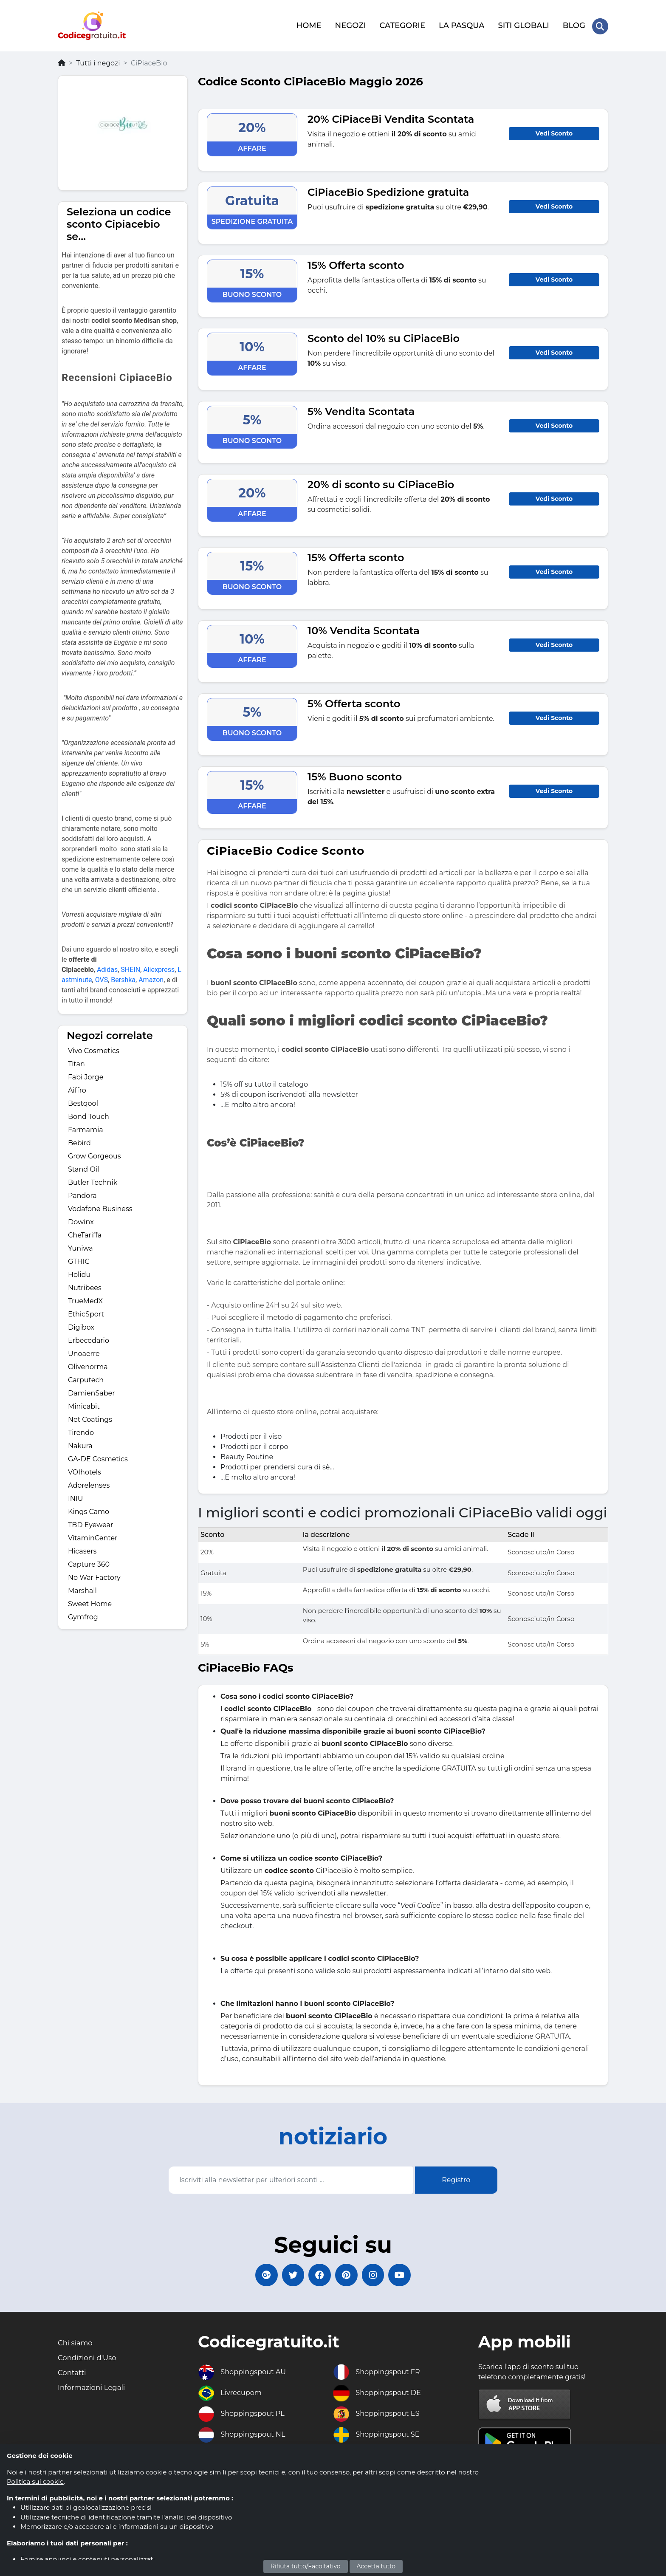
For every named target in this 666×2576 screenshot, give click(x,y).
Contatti (73, 2375)
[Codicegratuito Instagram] (377, 2274)
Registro (456, 2177)
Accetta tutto (376, 2566)
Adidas (107, 967)
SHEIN (130, 967)
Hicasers (82, 1549)
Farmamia (85, 1127)
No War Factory (94, 1575)
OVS (101, 977)
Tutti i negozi (98, 60)
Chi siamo (77, 2343)
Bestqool (83, 1101)
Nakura (80, 1443)
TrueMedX (85, 1298)
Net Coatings (90, 1417)
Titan (76, 1061)
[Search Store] (599, 24)
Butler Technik (92, 1180)
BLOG (573, 24)
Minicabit (84, 1404)
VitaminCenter (93, 1535)
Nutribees (85, 1285)
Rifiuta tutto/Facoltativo (306, 2566)
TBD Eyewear (90, 1522)
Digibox (81, 1325)
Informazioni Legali (94, 2390)
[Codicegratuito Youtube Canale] (407, 2274)
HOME (308, 24)
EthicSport (86, 1312)
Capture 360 (89, 1562)
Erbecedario (88, 1338)
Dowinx (81, 1219)
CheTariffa (85, 1233)
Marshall (82, 1588)
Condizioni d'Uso (89, 2359)
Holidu (79, 1272)
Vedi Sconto (554, 131)
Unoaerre (84, 1351)
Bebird (79, 1140)
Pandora (82, 1193)
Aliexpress (159, 967)
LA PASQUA (461, 24)
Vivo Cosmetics (93, 1048)
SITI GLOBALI (522, 24)
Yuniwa (80, 1246)
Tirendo (81, 1430)
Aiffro (77, 1088)
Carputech (86, 1377)
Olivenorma (88, 1364)
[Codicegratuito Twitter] (288, 2274)
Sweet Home (90, 1601)
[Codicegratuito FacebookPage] (318, 2274)
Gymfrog (83, 1614)
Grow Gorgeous (94, 1154)
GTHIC (79, 1259)
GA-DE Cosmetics (98, 1456)
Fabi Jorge (85, 1075)
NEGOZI (349, 24)
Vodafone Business (100, 1206)
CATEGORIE (401, 24)
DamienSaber (91, 1391)
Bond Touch (88, 1114)
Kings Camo (88, 1509)
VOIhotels (84, 1470)
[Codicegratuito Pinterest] (348, 2274)
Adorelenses (89, 1483)
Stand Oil (83, 1167)
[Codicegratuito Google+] (258, 2274)
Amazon (151, 977)
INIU (75, 1496)
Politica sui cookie (35, 2481)
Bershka (123, 977)
